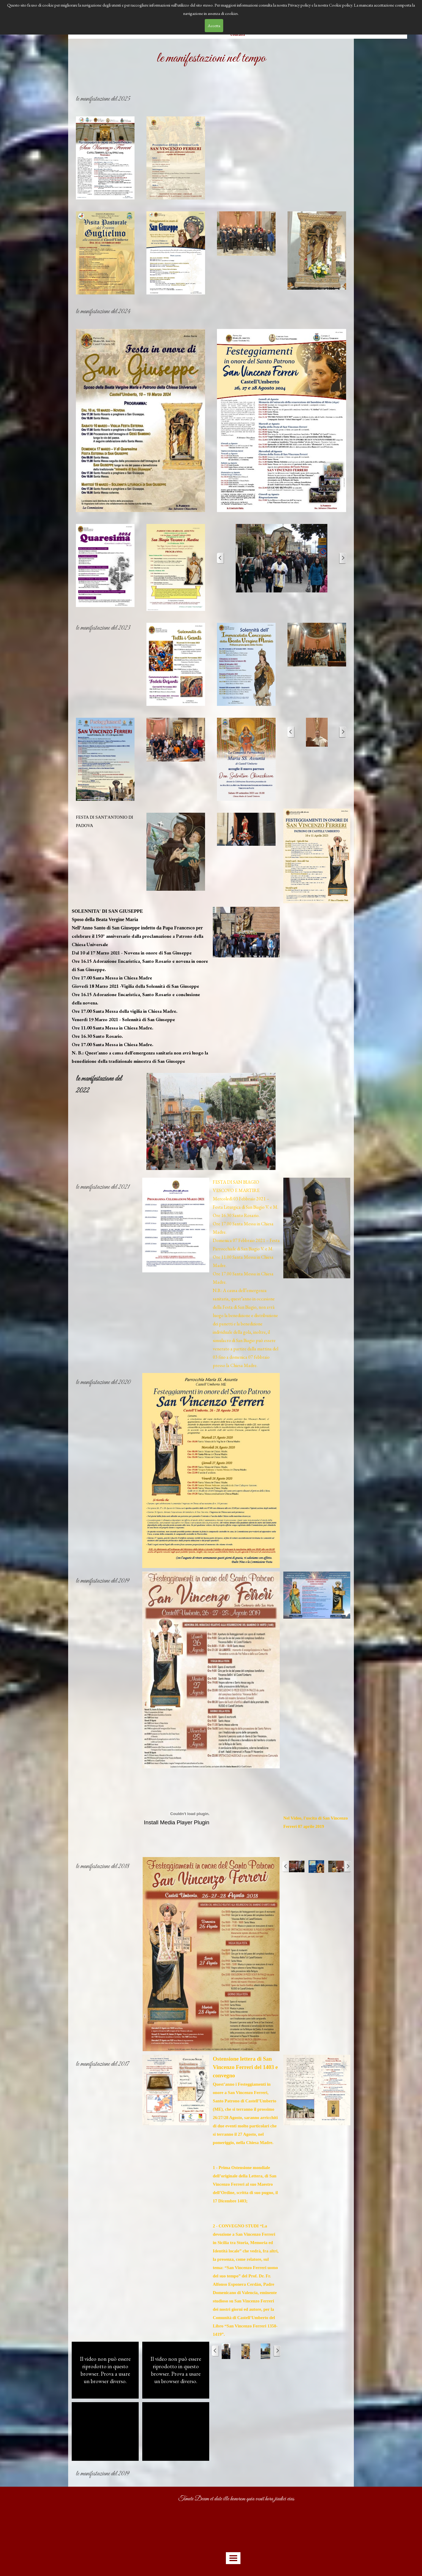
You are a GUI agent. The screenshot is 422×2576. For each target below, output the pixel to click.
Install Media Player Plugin (177, 1822)
